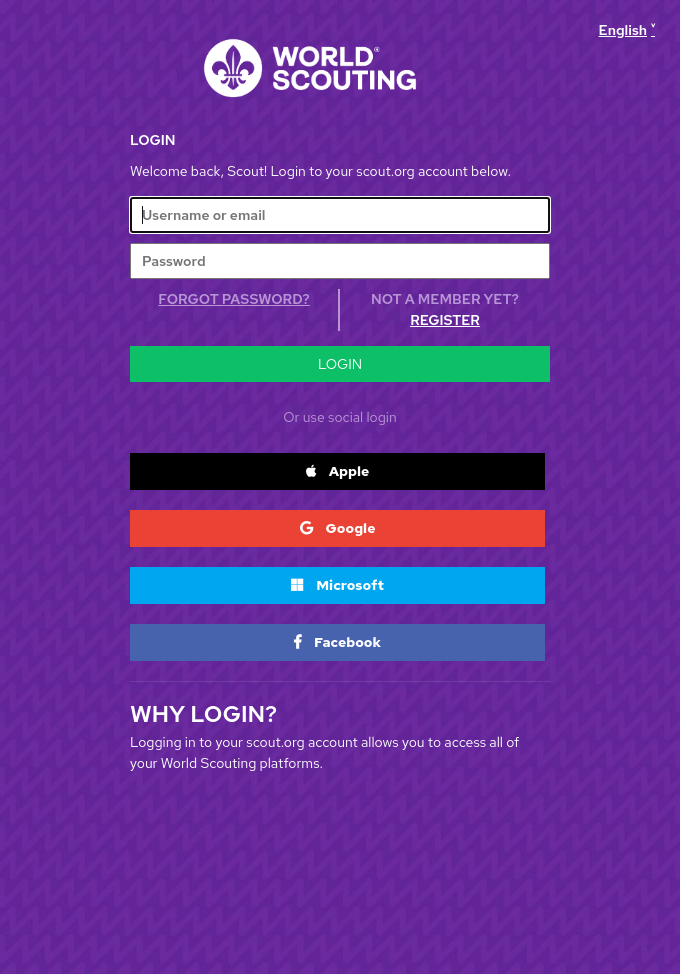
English (623, 30)
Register (445, 320)
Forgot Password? (233, 299)
